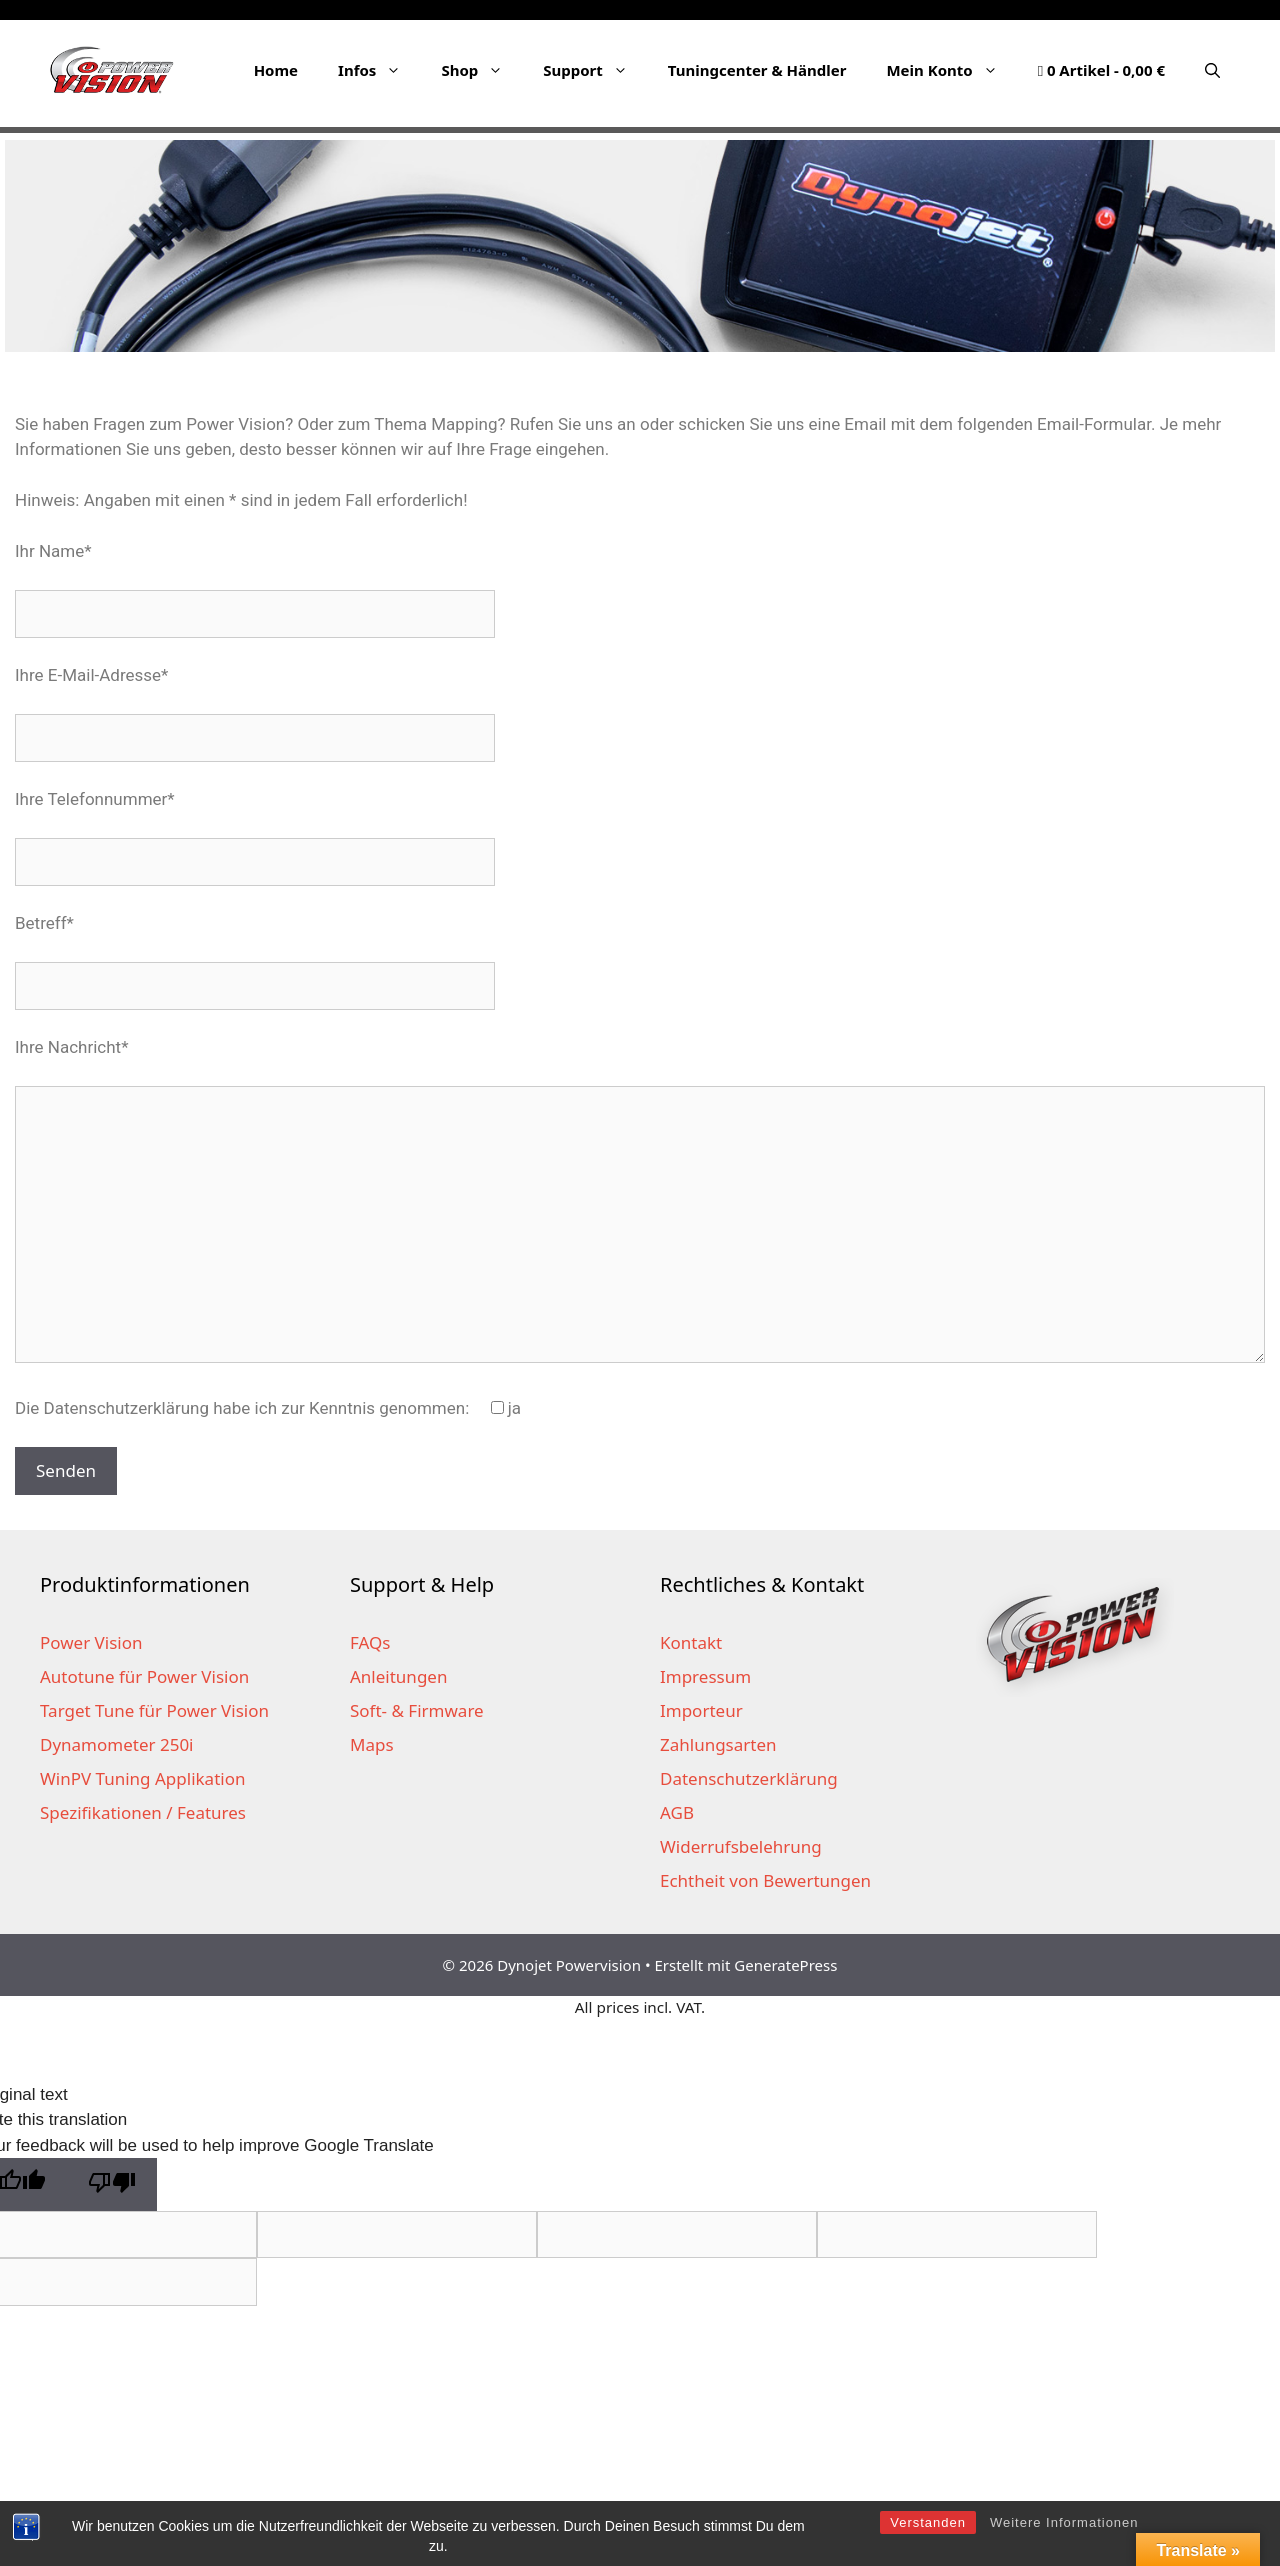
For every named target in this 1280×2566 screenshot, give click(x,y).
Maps (372, 1744)
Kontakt (691, 1642)
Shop (482, 70)
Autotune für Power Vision (144, 1676)
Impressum (705, 1676)
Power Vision (91, 1642)
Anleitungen (398, 1676)
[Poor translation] (112, 2184)
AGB (677, 1812)
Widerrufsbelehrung (741, 1846)
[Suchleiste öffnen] (1212, 70)
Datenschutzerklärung (749, 1778)
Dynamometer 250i (117, 1744)
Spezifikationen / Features (143, 1812)
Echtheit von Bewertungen (765, 1880)
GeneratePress (785, 1965)
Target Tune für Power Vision (154, 1710)
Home (276, 70)
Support (595, 70)
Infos (379, 70)
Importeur (701, 1710)
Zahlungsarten (718, 1744)
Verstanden (928, 2522)
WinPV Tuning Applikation (142, 1778)
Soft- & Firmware (417, 1710)
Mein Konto (951, 70)
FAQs (370, 1642)
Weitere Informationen (1064, 2522)
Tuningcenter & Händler (757, 70)
